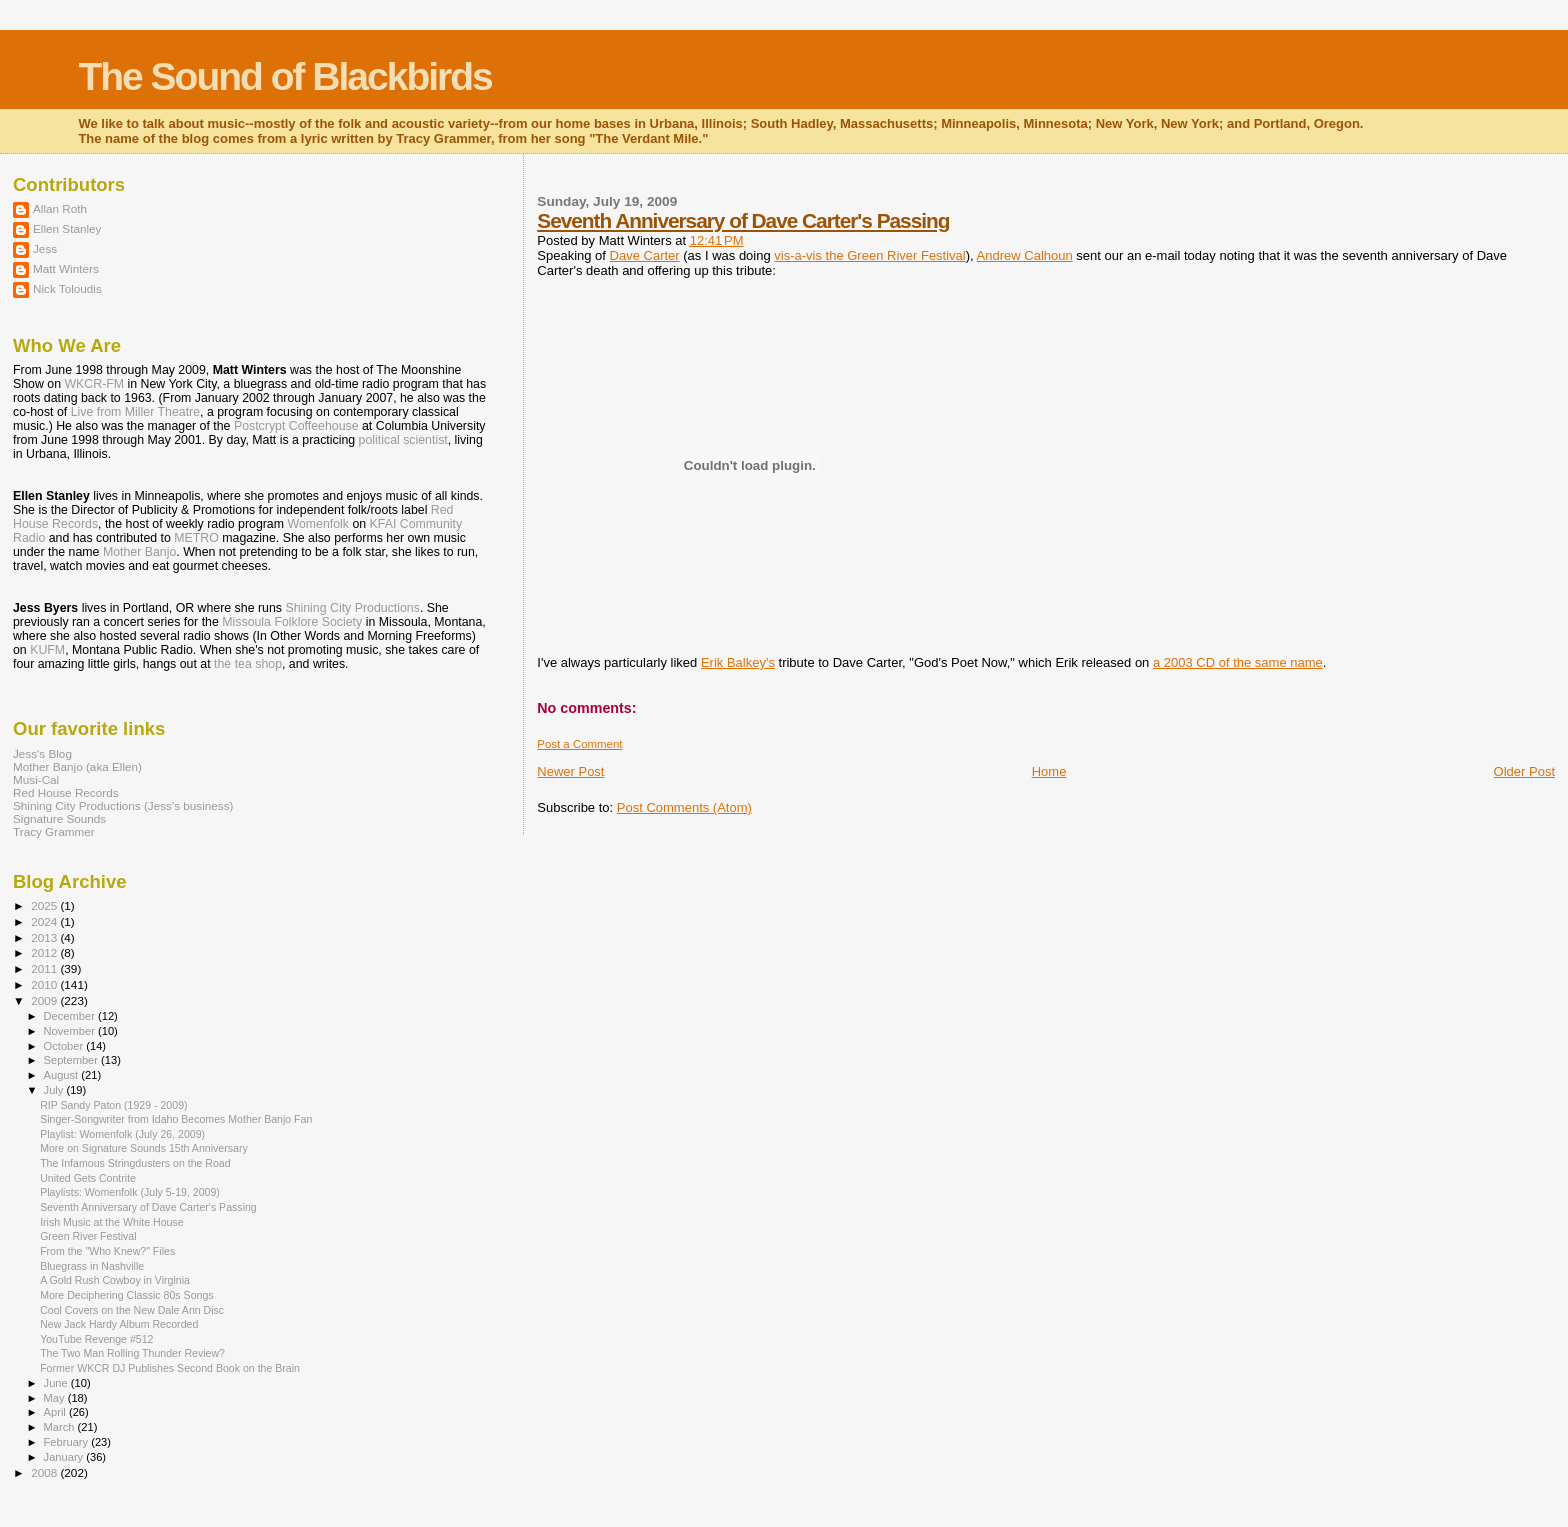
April (56, 1412)
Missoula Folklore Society (292, 622)
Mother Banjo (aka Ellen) (77, 766)
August (63, 1075)
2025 (45, 905)
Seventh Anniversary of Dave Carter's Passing (743, 220)
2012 (45, 952)
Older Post (1524, 771)
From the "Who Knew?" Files (107, 1251)
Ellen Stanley (67, 228)
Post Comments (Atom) (684, 807)
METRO (196, 538)
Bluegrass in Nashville (92, 1266)
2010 (45, 984)
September (73, 1060)
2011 (45, 968)
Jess (45, 248)
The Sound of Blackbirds (284, 76)
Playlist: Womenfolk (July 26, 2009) (122, 1134)
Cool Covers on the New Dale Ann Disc (132, 1310)
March (61, 1427)
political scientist (403, 440)
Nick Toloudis (67, 288)
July (55, 1090)
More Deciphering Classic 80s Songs (126, 1295)
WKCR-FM (94, 384)
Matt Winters (66, 268)
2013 (45, 937)
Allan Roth (60, 208)
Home (1049, 771)
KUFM (47, 650)
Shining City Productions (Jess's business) (123, 805)
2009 (45, 1000)
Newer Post (570, 771)
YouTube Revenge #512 (96, 1339)
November (71, 1031)
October (65, 1046)
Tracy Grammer (54, 831)
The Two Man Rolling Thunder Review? (132, 1353)
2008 (45, 1472)
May (56, 1398)
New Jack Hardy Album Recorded (119, 1324)
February (68, 1442)
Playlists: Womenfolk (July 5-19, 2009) (130, 1192)
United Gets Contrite (88, 1178)
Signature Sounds (59, 818)
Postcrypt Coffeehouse (296, 426)
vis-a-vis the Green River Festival (869, 255)
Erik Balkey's (738, 662)
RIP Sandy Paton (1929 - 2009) (113, 1105)
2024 (45, 921)
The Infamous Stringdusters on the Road (135, 1163)
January (65, 1457)
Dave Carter (645, 255)
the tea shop (248, 664)
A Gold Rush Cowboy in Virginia (115, 1280)
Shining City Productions (352, 608)
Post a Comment (579, 744)
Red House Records (66, 792)
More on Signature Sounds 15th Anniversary (144, 1148)
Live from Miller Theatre (135, 412)
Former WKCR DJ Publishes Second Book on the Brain (170, 1368)
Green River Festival (88, 1236)
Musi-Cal (36, 779)
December (71, 1016)
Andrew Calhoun (1025, 255)
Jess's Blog (42, 753)
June (57, 1383)
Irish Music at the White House (111, 1222)
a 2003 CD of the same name (1238, 662)
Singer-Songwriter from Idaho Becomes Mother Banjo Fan (176, 1119)
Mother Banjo (139, 552)
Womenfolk (318, 524)
